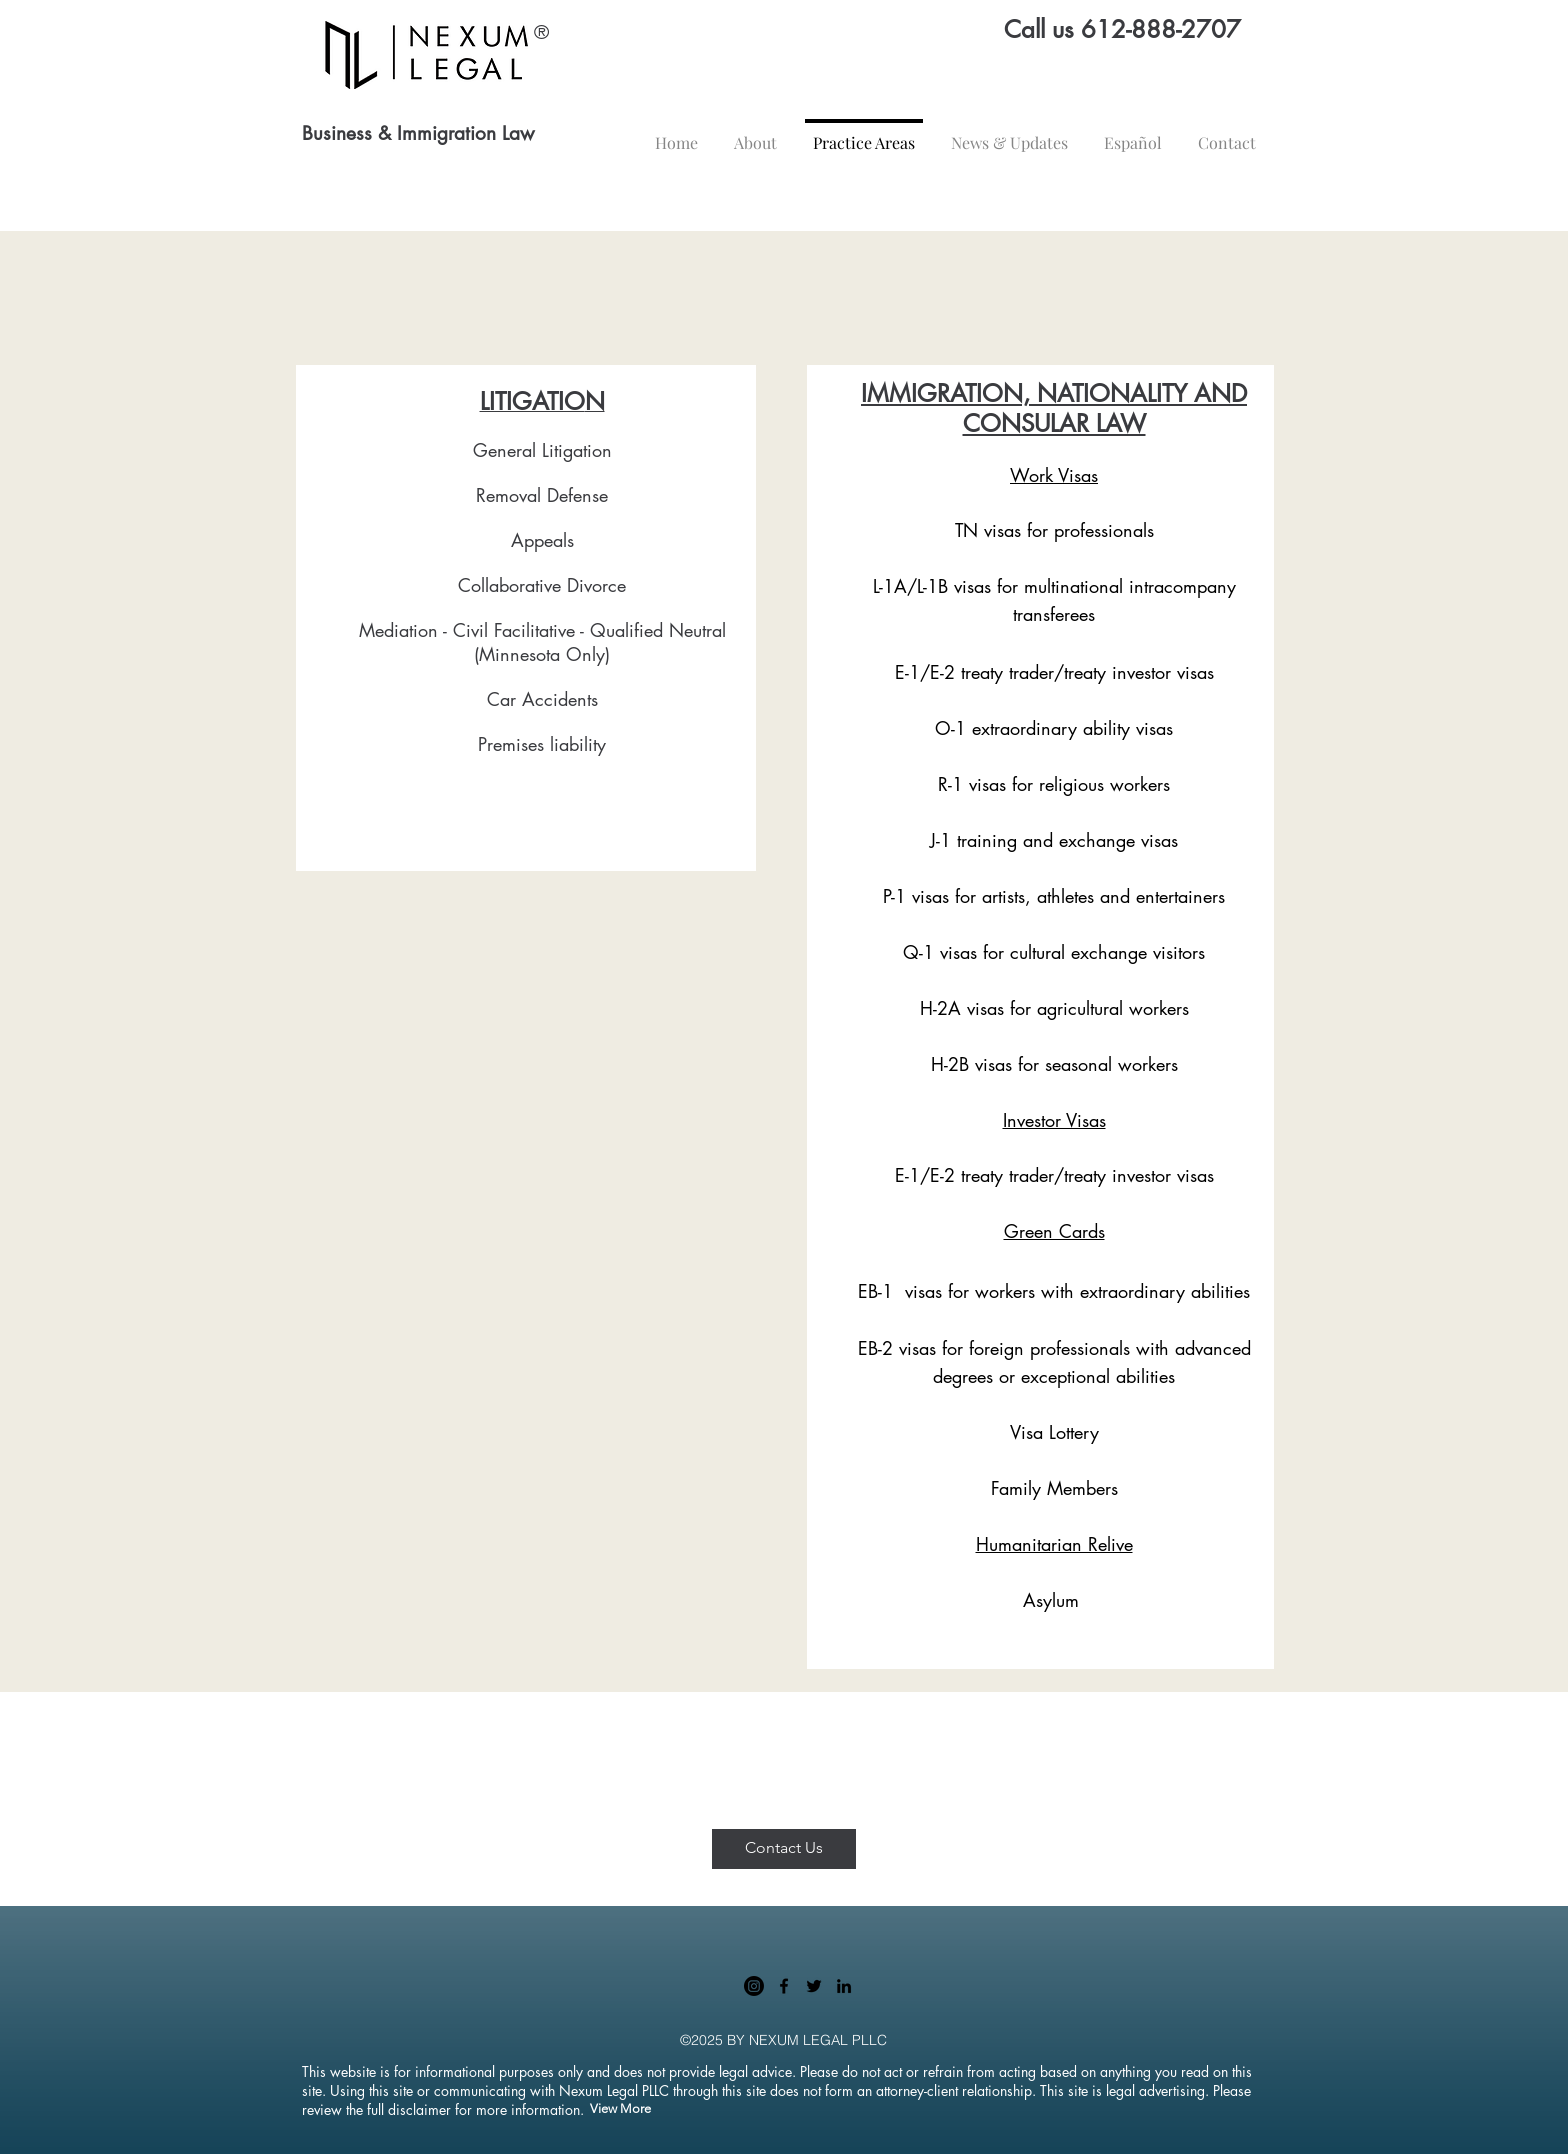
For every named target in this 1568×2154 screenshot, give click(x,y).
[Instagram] (754, 1986)
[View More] (620, 2109)
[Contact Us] (784, 1849)
